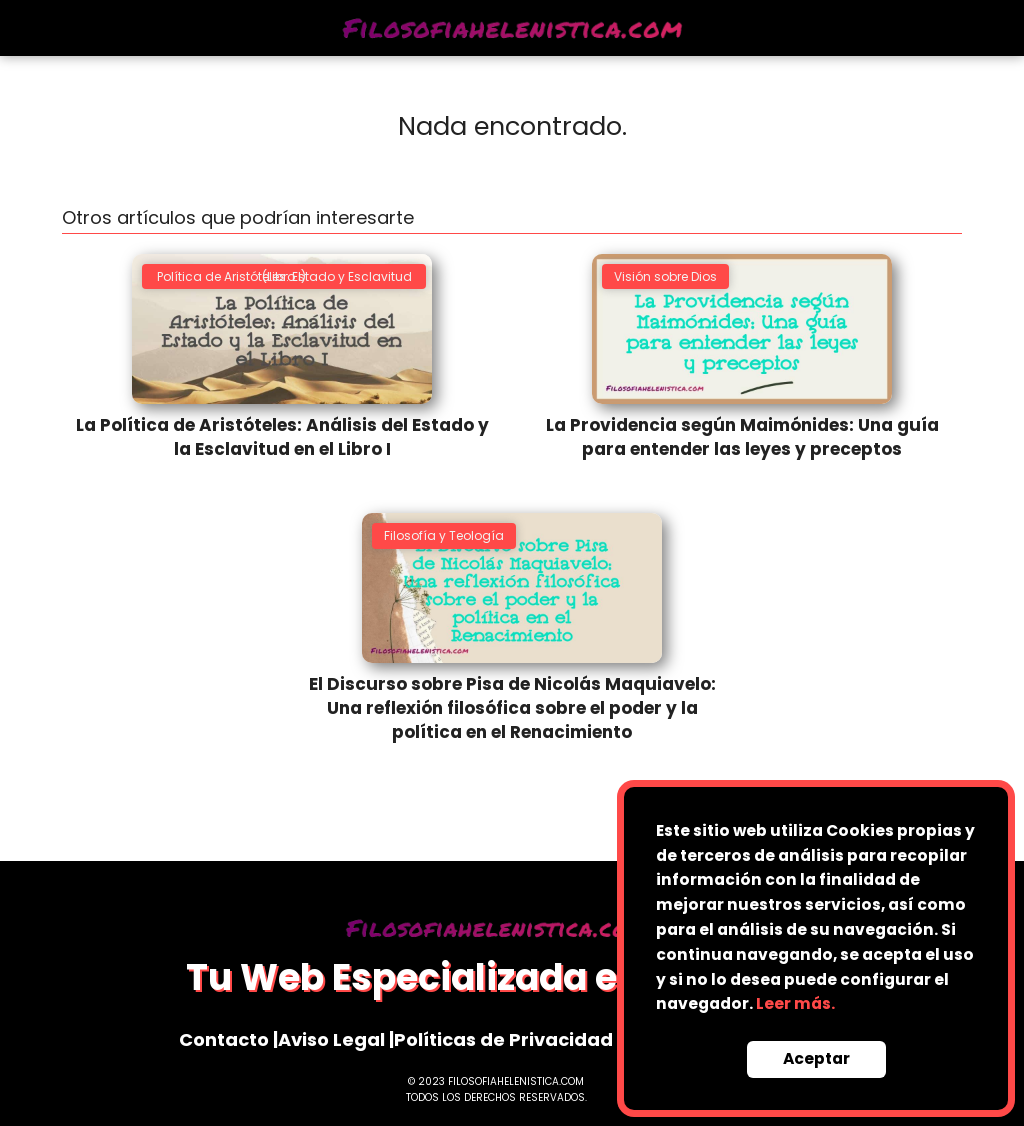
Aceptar (816, 1058)
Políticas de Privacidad (503, 1039)
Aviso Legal (331, 1039)
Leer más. (795, 1003)
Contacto (224, 1039)
